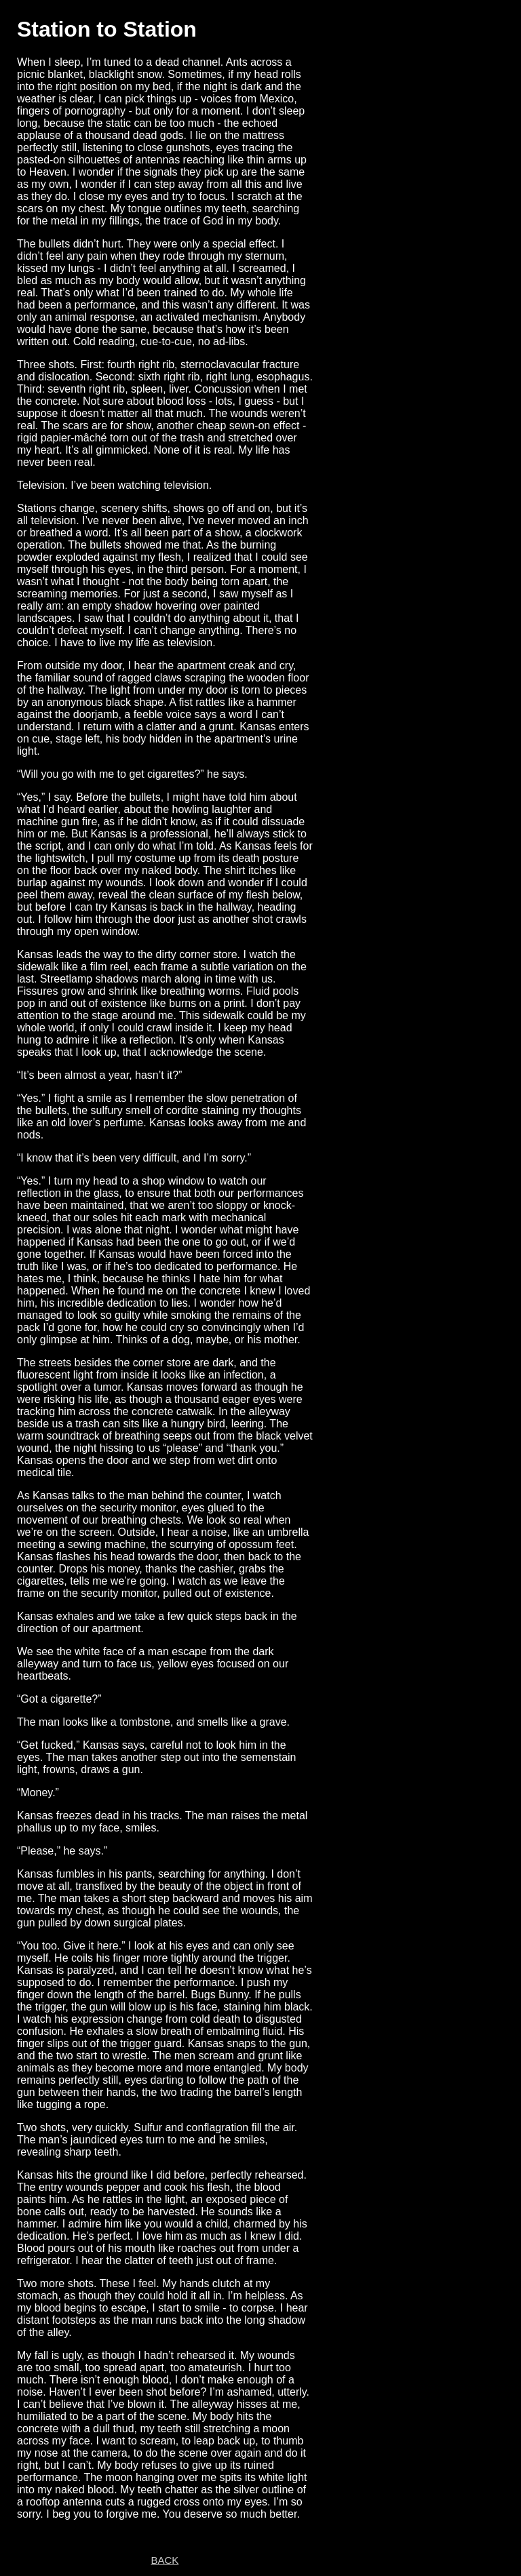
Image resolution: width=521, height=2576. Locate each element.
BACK (164, 2560)
